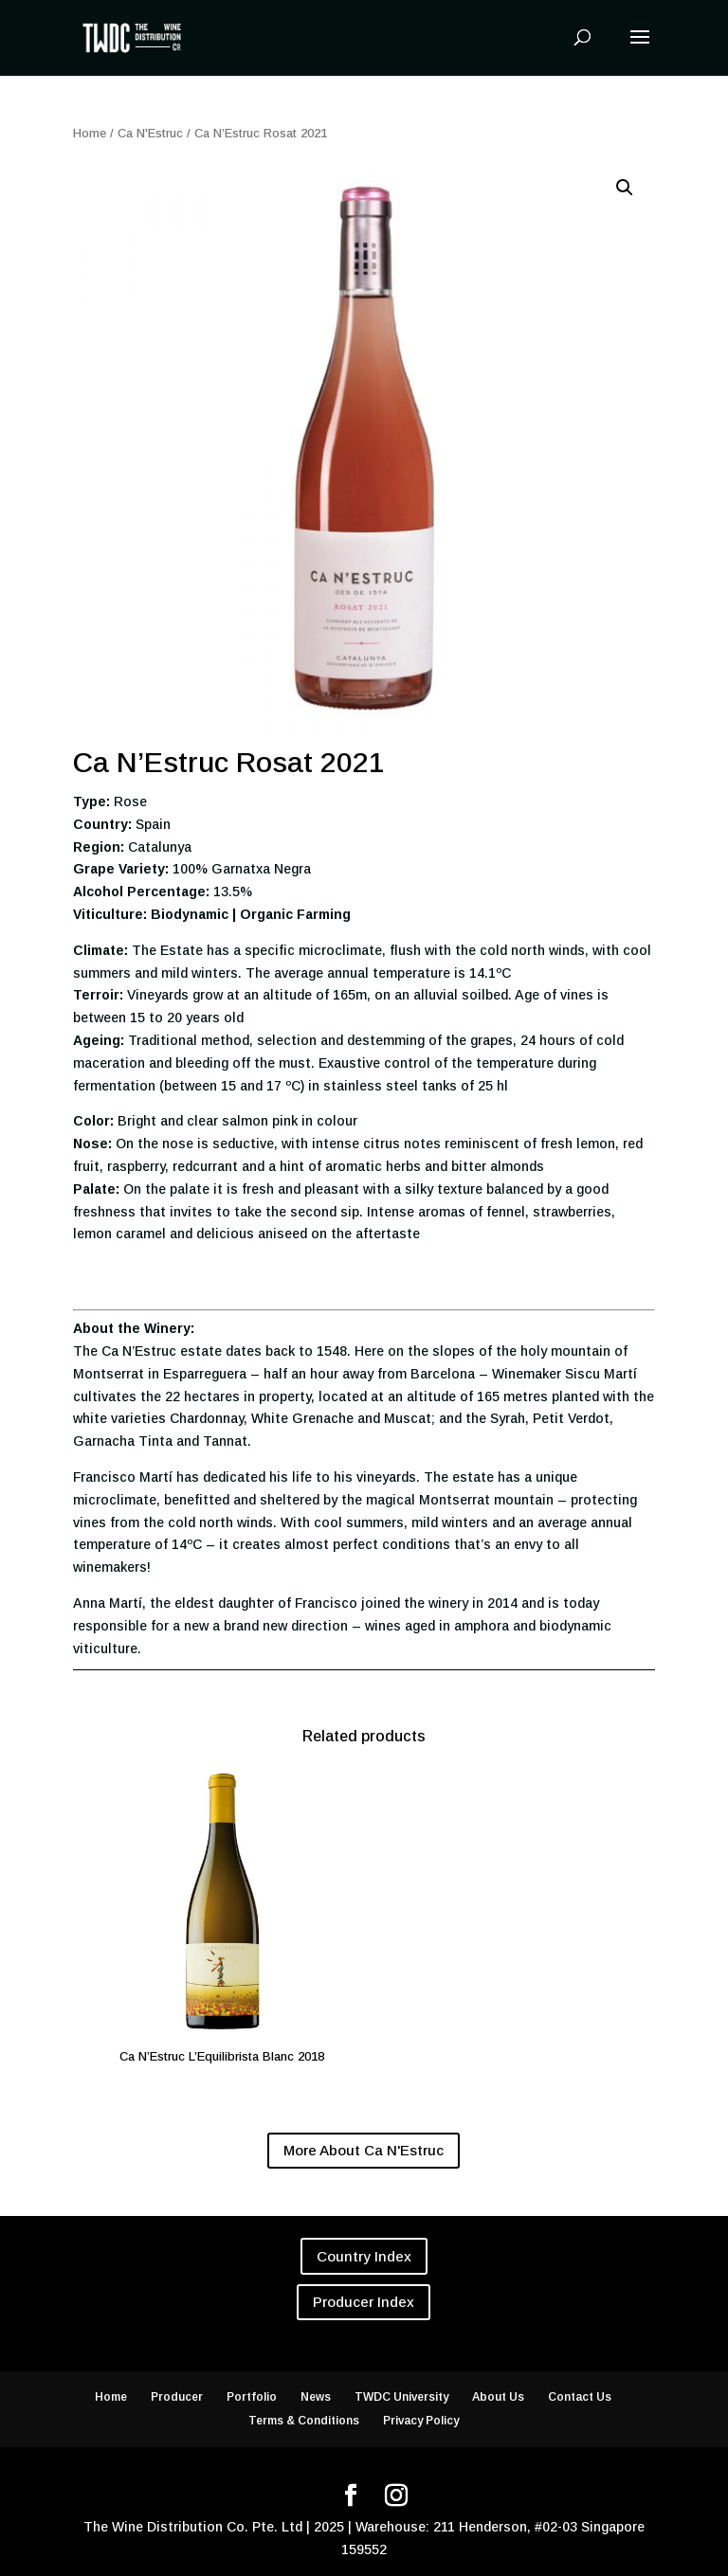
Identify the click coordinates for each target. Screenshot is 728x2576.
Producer (177, 2397)
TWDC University (401, 2397)
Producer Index (363, 2302)
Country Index (364, 2256)
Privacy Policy (421, 2420)
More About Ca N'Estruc (363, 2150)
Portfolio (252, 2397)
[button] (625, 188)
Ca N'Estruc (150, 133)
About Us (498, 2397)
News (315, 2397)
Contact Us (579, 2397)
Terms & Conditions (303, 2420)
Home (89, 133)
